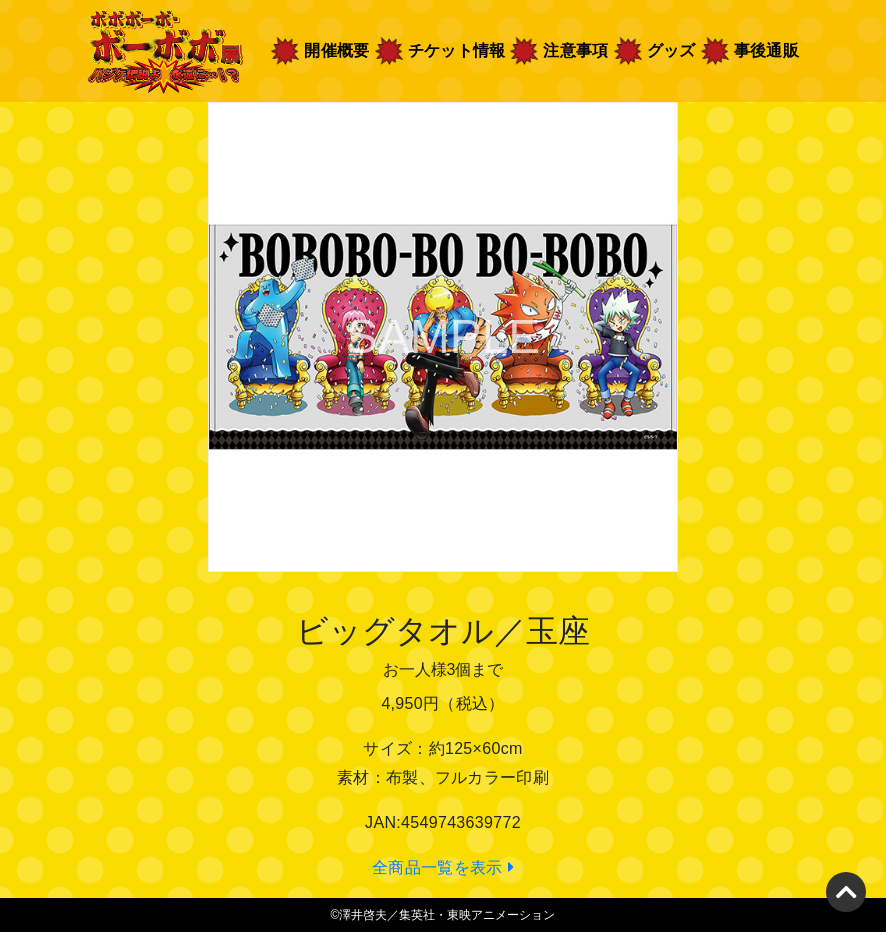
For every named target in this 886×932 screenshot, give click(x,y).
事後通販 (766, 50)
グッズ (671, 50)
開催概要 (338, 49)
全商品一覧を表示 (443, 867)
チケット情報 (457, 50)
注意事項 (575, 50)
